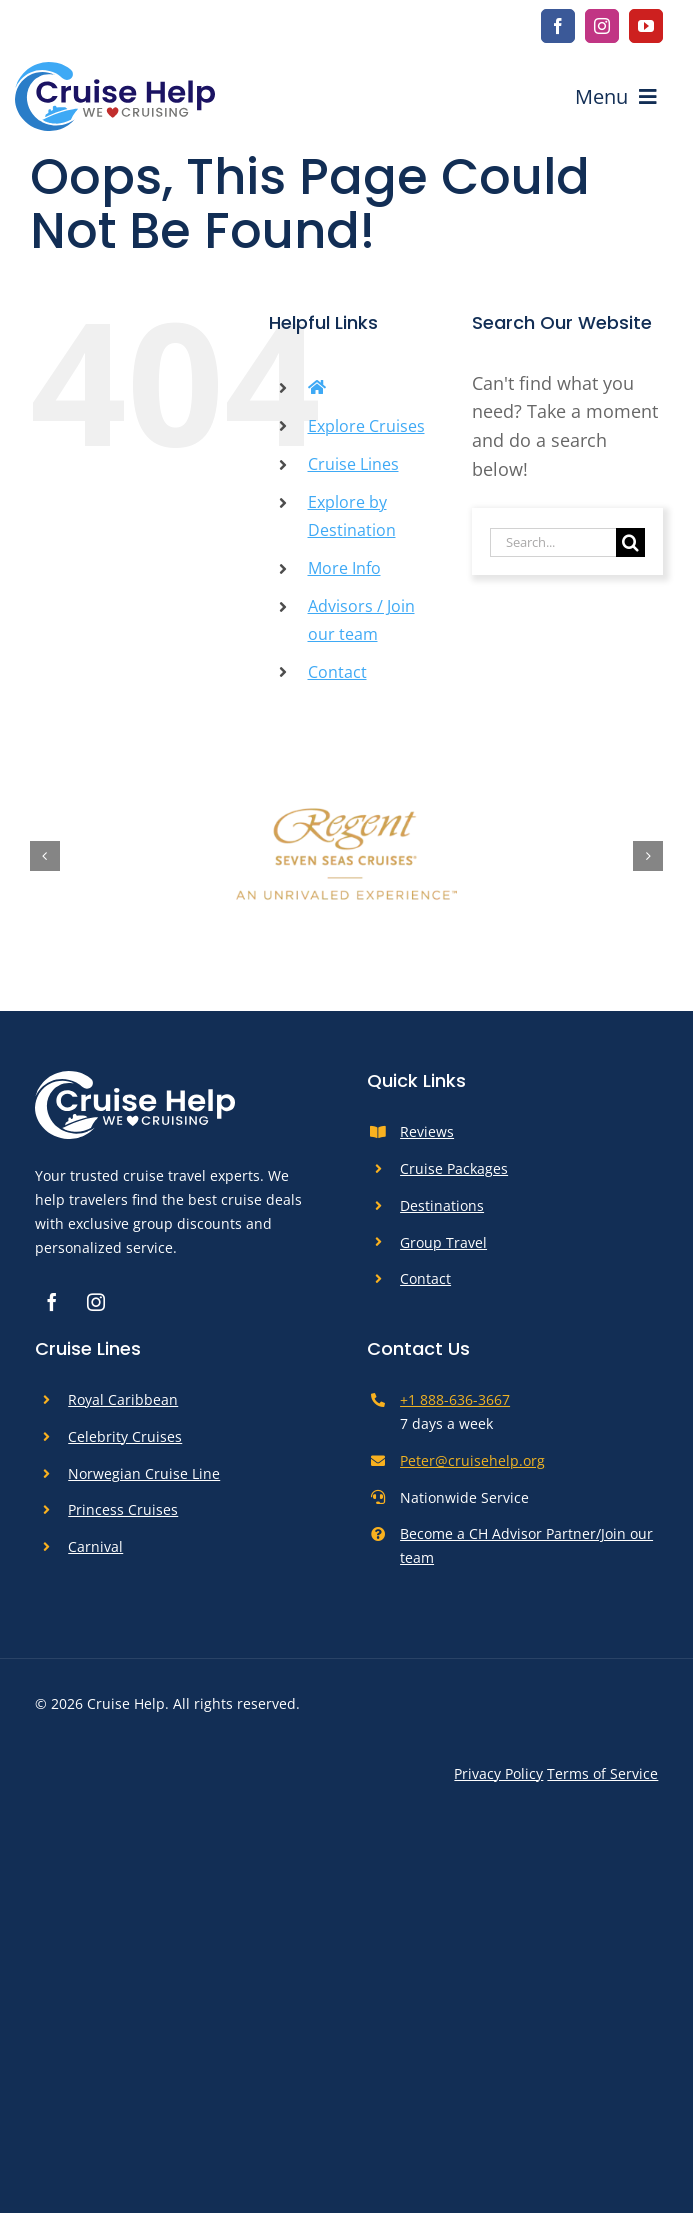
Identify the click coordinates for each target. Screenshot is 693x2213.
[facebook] (558, 26)
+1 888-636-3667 (455, 1399)
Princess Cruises (123, 1509)
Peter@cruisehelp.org (472, 1460)
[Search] (630, 542)
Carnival (95, 1546)
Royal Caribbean (123, 1399)
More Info (344, 568)
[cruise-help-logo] (115, 71)
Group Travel (443, 1242)
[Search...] (553, 542)
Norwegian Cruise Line (144, 1473)
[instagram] (602, 26)
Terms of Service (602, 1773)
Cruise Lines (353, 464)
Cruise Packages (454, 1168)
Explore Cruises (366, 426)
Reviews (427, 1131)
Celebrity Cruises (125, 1436)
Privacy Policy (498, 1773)
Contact (337, 672)
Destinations (442, 1205)
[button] (45, 856)
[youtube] (646, 26)
